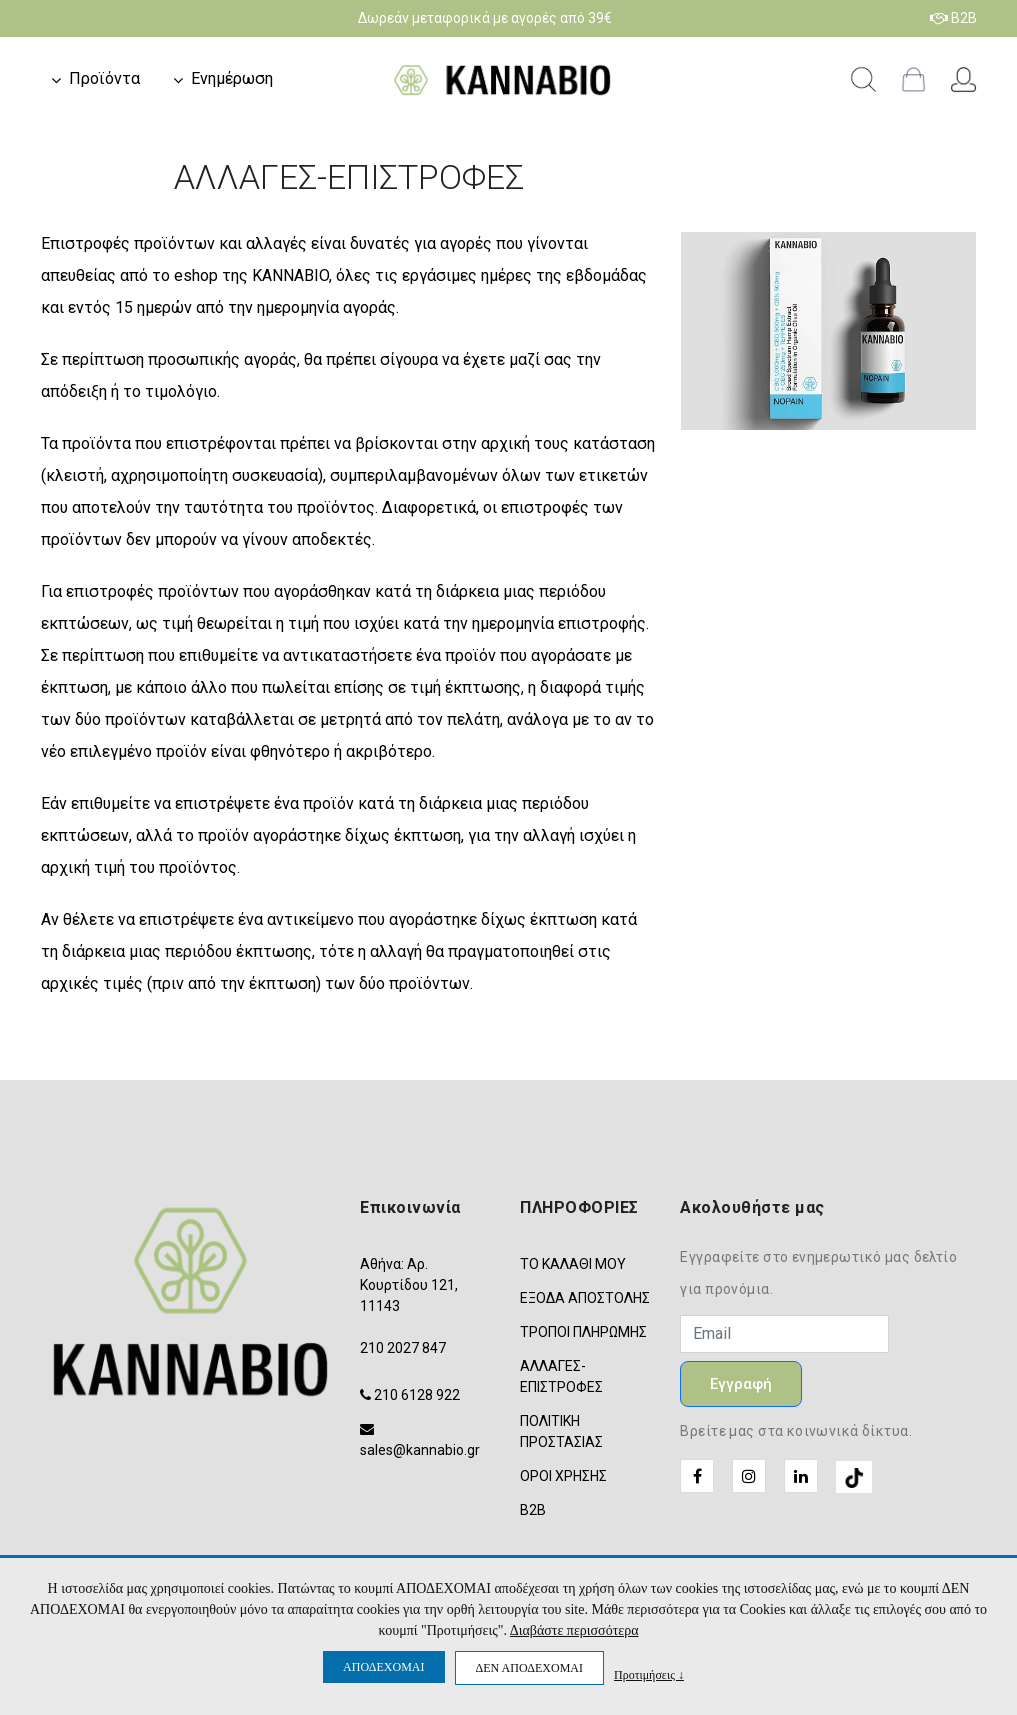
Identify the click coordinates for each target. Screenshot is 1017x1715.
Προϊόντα (104, 78)
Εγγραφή (741, 1384)
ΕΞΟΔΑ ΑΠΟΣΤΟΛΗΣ (585, 1298)
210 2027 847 (403, 1348)
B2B (953, 18)
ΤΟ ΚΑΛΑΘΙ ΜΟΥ (573, 1264)
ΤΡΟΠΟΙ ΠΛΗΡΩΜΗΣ (583, 1332)
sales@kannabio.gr (420, 1450)
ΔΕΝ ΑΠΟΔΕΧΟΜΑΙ (529, 1668)
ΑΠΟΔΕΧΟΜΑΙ (383, 1667)
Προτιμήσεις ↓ (649, 1674)
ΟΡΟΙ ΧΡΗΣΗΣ (563, 1476)
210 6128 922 (417, 1395)
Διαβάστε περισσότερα (574, 1630)
